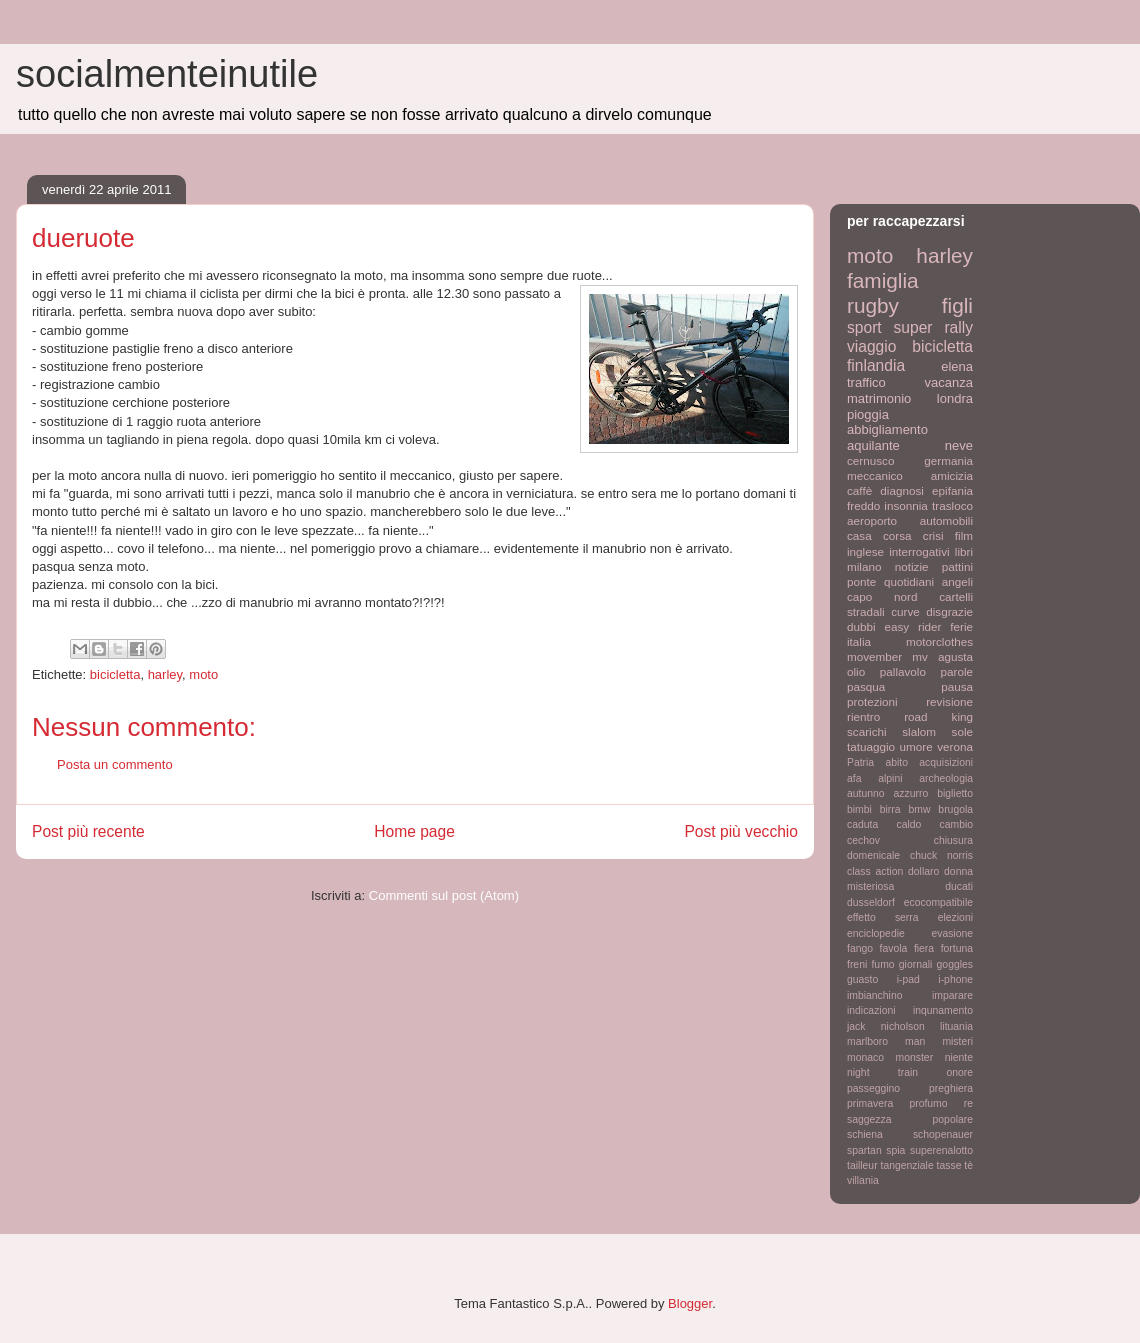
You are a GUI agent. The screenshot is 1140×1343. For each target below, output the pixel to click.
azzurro (911, 793)
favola (894, 948)
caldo (908, 824)
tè (968, 1165)
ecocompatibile (938, 902)
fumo (882, 964)
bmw (919, 809)
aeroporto (872, 520)
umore (916, 746)
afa (854, 778)
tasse (949, 1165)
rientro (863, 716)
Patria (860, 762)
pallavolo (903, 671)
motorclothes (939, 641)
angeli (957, 581)
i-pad (908, 979)
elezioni (955, 917)
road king (938, 716)
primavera (870, 1103)
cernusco (870, 460)
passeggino (873, 1088)
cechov (863, 840)
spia (895, 1150)
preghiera (951, 1088)
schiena (865, 1134)
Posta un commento (115, 764)
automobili (946, 520)
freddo (863, 505)
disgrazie (949, 611)
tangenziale (907, 1165)
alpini (890, 778)
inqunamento (943, 1010)
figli (957, 305)
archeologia (946, 778)
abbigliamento (887, 429)
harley (165, 674)
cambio (957, 824)
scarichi (867, 731)
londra (955, 398)
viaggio (871, 346)
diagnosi (902, 490)
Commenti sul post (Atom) (444, 895)
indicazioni (871, 1010)
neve (959, 445)
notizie (912, 566)
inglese (865, 551)
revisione (949, 701)
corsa (897, 535)
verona (955, 746)
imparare (952, 995)
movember (874, 656)
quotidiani (909, 581)
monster (915, 1057)
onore (959, 1072)
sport (864, 327)
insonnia (906, 505)
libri (964, 551)
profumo (928, 1103)
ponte (861, 581)
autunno (866, 793)
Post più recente (88, 831)
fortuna (957, 948)
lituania (956, 1026)
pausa (957, 686)
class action (875, 871)
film (964, 535)
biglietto (955, 793)
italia (859, 641)
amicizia (952, 475)
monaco (865, 1057)
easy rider (912, 626)
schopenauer (943, 1134)
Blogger (690, 1303)
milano (864, 566)
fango (860, 948)
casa (859, 535)
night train (882, 1072)
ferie (961, 626)
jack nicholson (886, 1026)
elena (957, 366)
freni (857, 964)
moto (203, 674)
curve (905, 611)
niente (959, 1057)
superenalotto (941, 1150)
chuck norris (941, 855)
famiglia (883, 280)
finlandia (876, 365)
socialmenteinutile (167, 74)
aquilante (873, 445)
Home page (414, 831)
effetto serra (883, 917)
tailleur (862, 1165)
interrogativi (919, 551)
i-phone (955, 979)
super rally (933, 327)
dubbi (861, 626)
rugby (873, 305)
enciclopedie (876, 933)
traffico (866, 382)
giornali (916, 964)
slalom (919, 731)
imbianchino (874, 995)
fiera (924, 948)
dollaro (923, 871)
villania (863, 1180)
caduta (862, 824)
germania (948, 460)
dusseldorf (871, 902)
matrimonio (879, 398)
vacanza (949, 382)
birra (890, 809)
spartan (864, 1150)
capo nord (882, 596)
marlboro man (886, 1041)
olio (856, 671)
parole (957, 671)
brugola (955, 809)
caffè (859, 490)
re (968, 1103)
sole (962, 731)
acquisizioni (946, 762)
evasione (952, 933)
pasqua (866, 686)
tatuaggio (871, 746)
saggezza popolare (910, 1119)
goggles (955, 964)
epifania (952, 490)
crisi (933, 535)
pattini (957, 566)
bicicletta (115, 674)
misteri (957, 1041)
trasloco (952, 505)
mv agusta (942, 656)
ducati (959, 886)
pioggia (868, 414)
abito (896, 762)
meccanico (875, 475)
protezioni (872, 701)
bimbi (859, 809)
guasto (862, 979)
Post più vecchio (741, 831)
